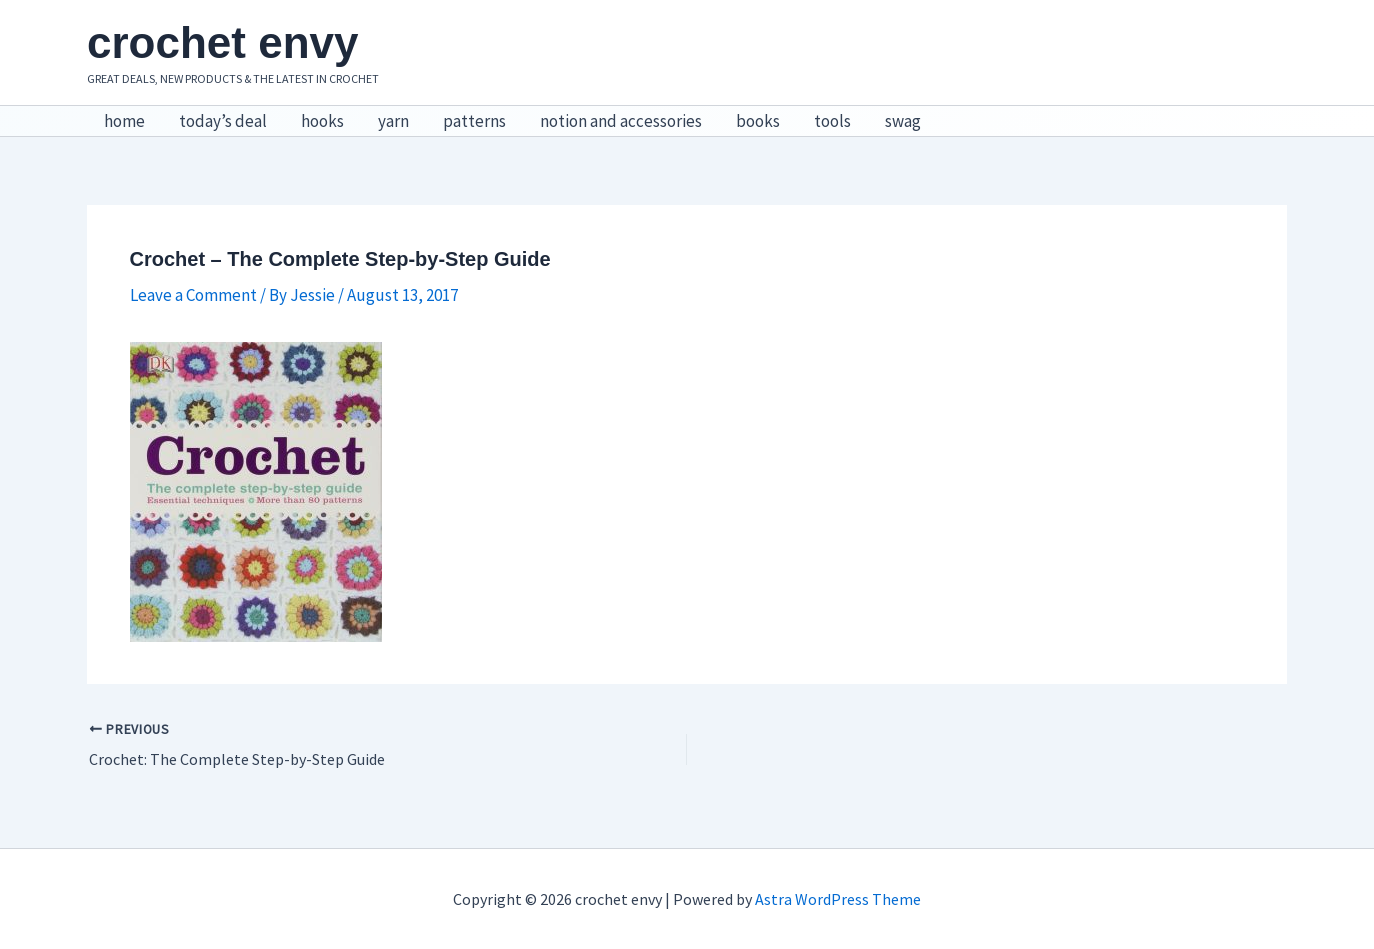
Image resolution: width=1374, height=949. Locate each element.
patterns (474, 121)
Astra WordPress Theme (838, 899)
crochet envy (222, 42)
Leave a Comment (193, 295)
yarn (393, 121)
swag (903, 121)
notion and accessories (621, 121)
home (124, 121)
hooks (322, 121)
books (758, 121)
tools (832, 121)
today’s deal (223, 121)
